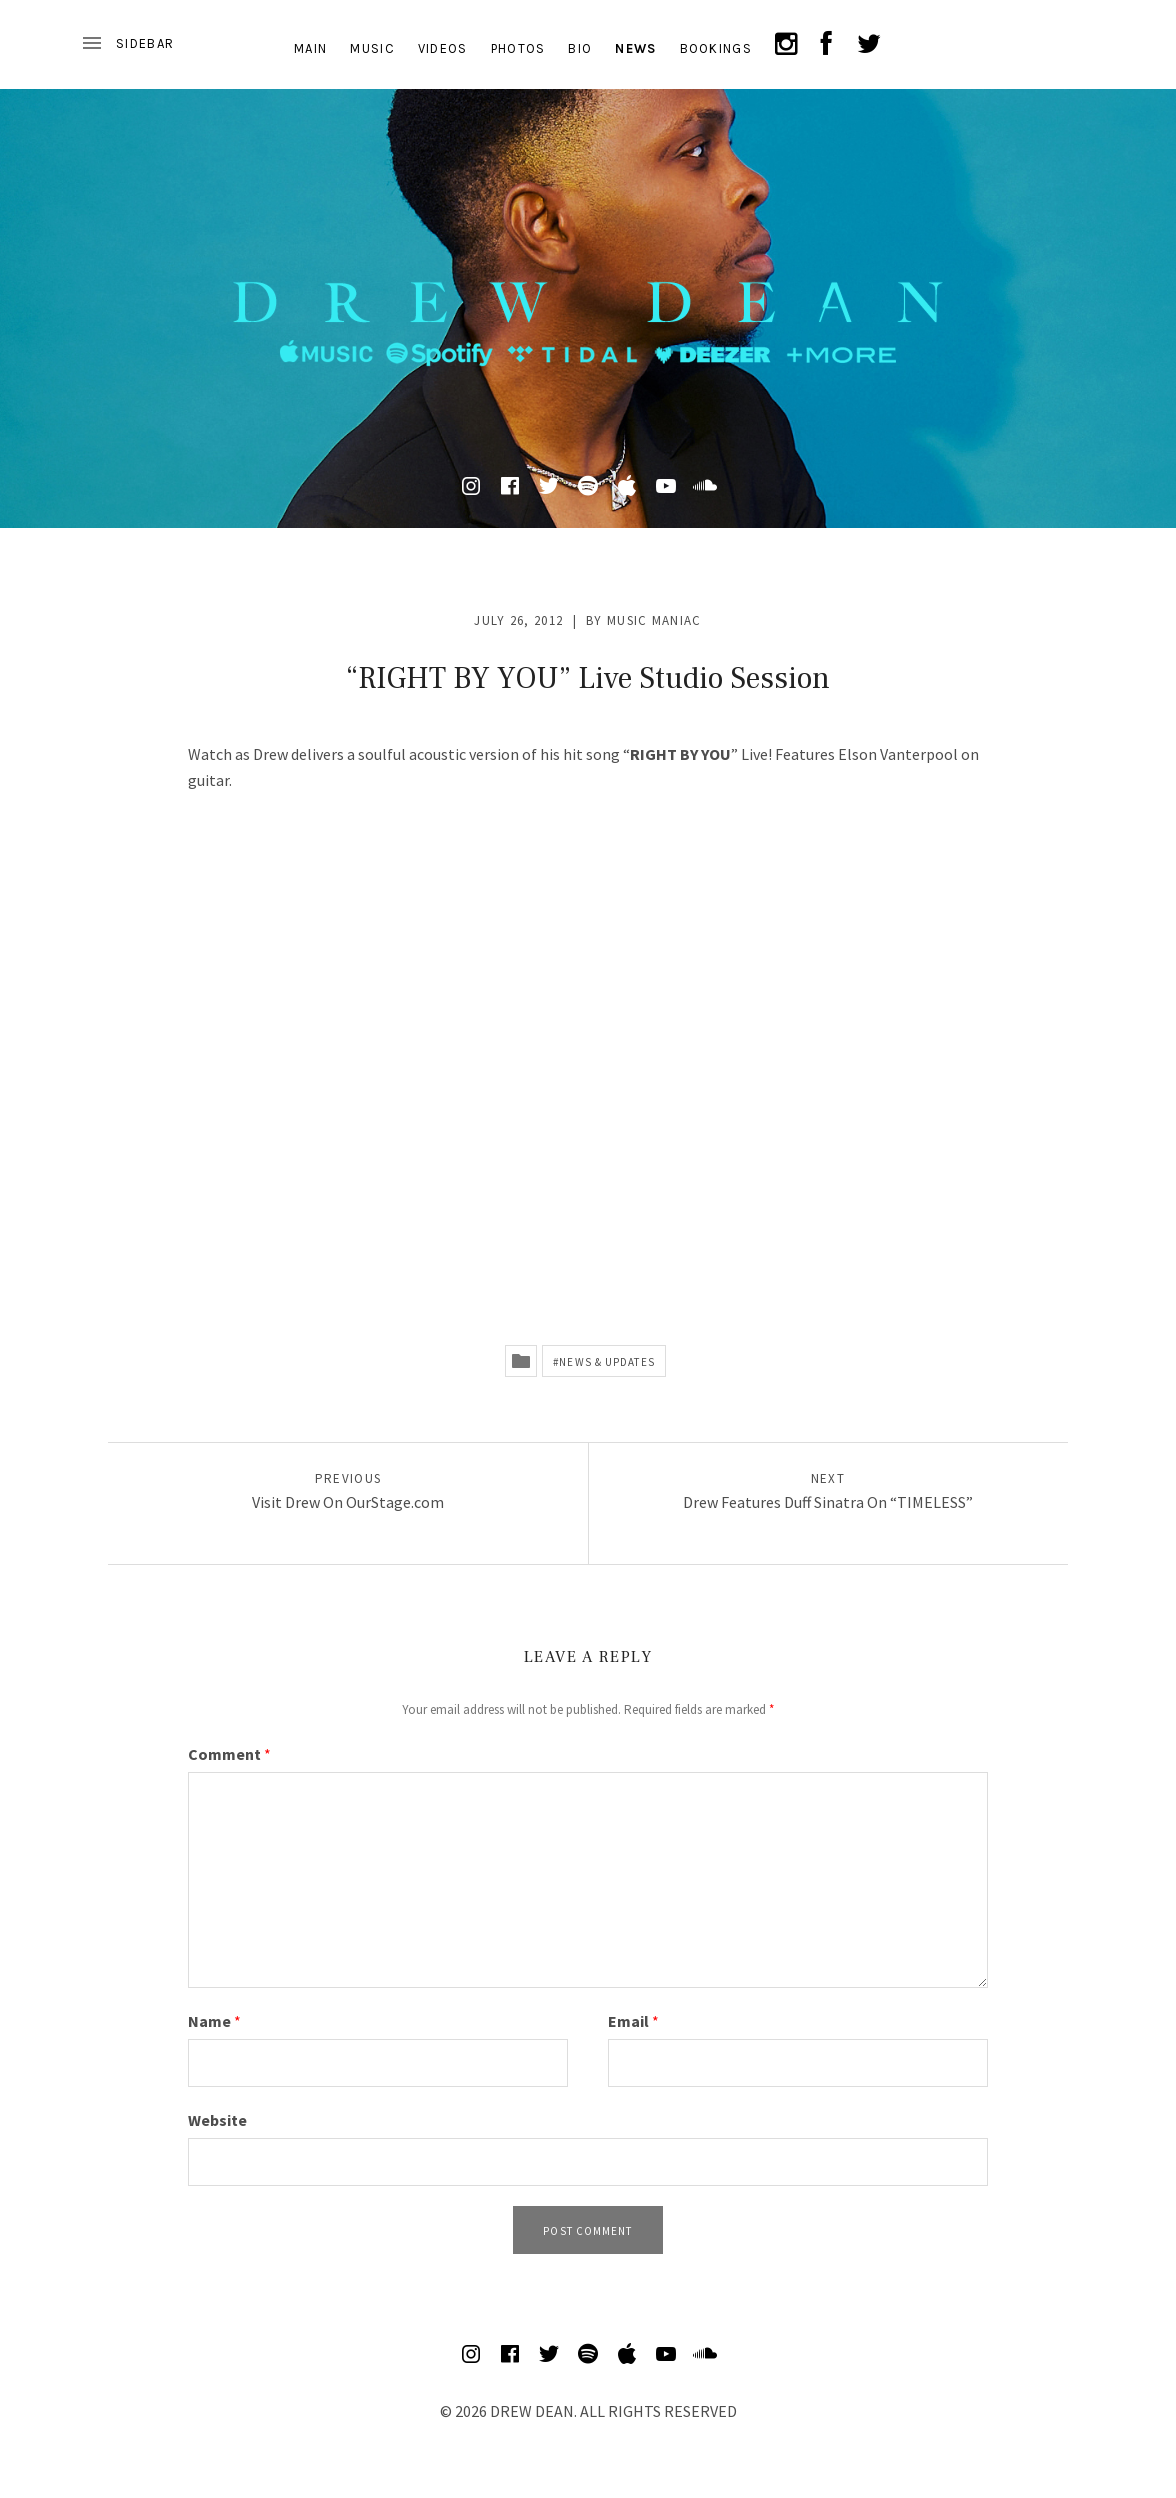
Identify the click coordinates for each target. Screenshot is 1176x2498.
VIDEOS (443, 48)
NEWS (635, 48)
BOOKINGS (716, 48)
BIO (580, 48)
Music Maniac (654, 620)
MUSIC (372, 48)
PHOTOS (518, 48)
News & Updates (606, 1362)
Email (633, 2021)
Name (214, 2021)
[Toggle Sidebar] (127, 44)
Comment (229, 1754)
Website (217, 2120)
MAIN (310, 48)
